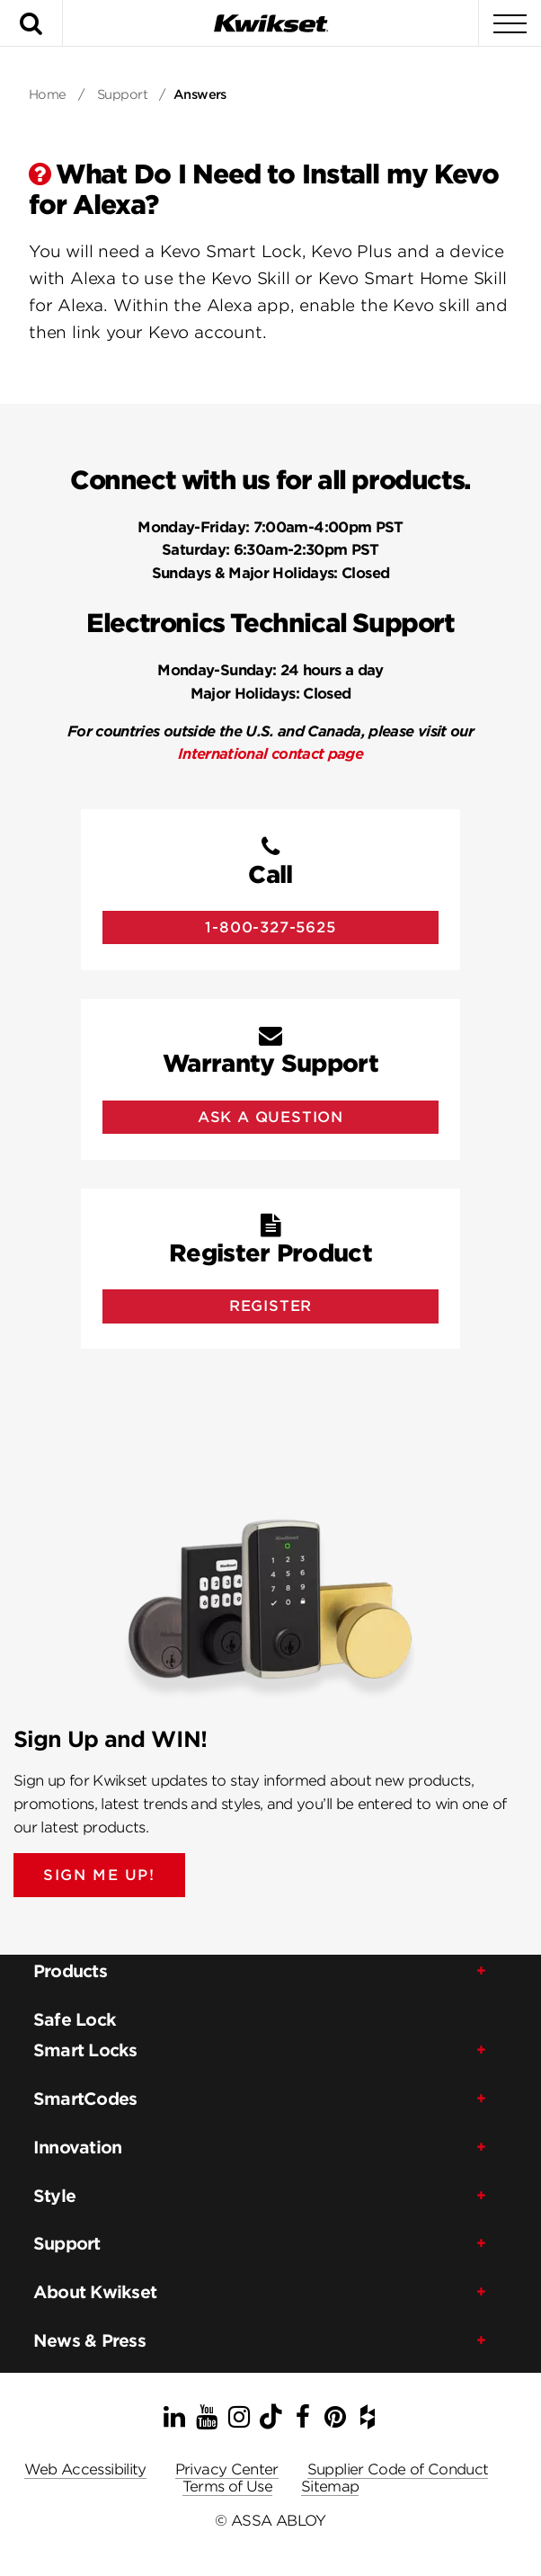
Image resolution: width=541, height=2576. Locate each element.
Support (122, 94)
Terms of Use (227, 2486)
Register (270, 1306)
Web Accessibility (85, 2469)
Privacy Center (227, 2469)
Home (48, 94)
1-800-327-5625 (270, 927)
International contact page (270, 753)
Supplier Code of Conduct (398, 2469)
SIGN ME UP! (99, 1875)
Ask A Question (270, 1117)
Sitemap (330, 2486)
